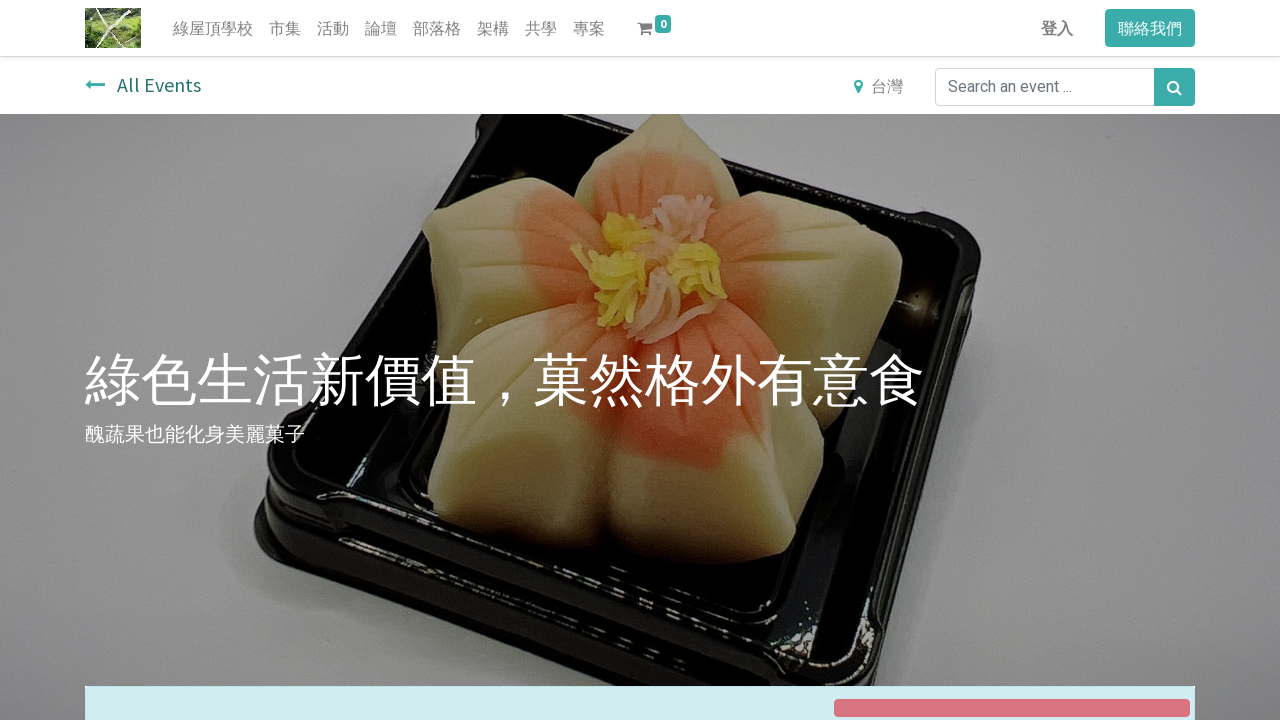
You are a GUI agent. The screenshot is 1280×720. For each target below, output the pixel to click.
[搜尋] (1174, 87)
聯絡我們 (1150, 28)
